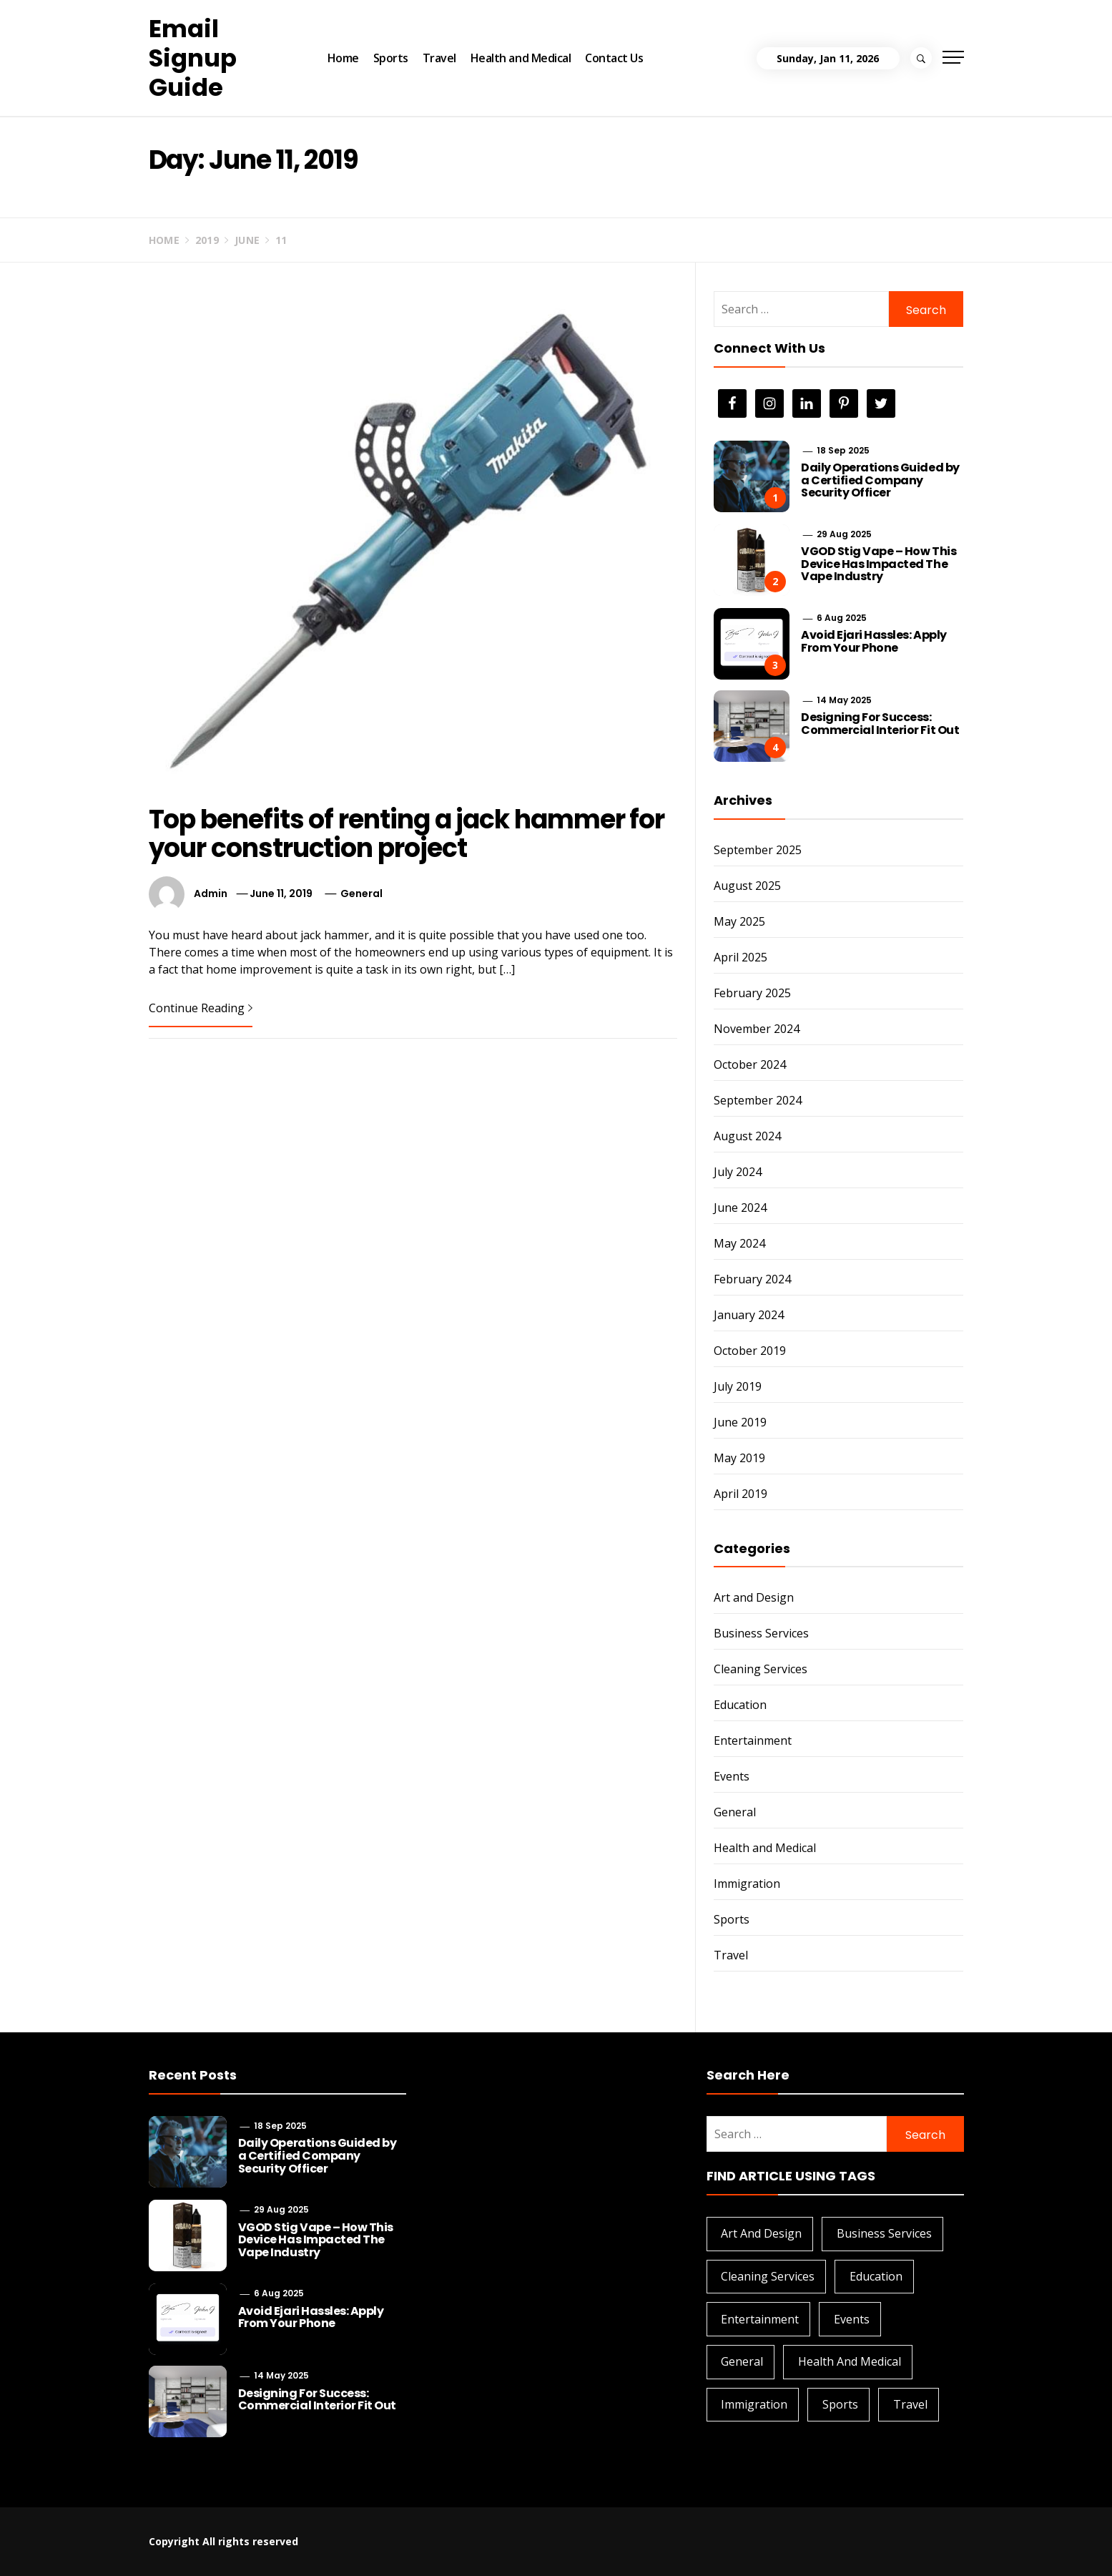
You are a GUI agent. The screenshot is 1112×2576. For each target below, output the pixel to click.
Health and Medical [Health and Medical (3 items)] (849, 2361)
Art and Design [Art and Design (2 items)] (761, 2233)
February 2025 (752, 993)
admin (210, 893)
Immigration (747, 1883)
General (361, 893)
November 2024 (756, 1029)
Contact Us (614, 58)
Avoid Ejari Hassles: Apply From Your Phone (874, 641)
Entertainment (753, 1740)
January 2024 (749, 1315)
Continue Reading (200, 1008)
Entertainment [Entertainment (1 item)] (760, 2319)
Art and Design (754, 1597)
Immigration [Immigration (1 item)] (754, 2404)
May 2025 (739, 921)
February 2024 (752, 1279)
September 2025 (758, 850)
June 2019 (740, 1422)
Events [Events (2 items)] (852, 2319)
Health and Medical (521, 58)
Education (740, 1705)
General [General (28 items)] (742, 2361)
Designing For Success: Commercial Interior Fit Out (880, 723)
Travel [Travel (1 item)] (910, 2404)
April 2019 (740, 1494)
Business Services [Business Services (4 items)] (884, 2233)
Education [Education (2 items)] (876, 2276)
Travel (439, 58)
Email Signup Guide (193, 57)
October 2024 (750, 1064)
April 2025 (740, 957)
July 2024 (738, 1172)
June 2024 (740, 1207)
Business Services (761, 1633)
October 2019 (750, 1350)
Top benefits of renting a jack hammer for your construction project (407, 833)
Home (343, 58)
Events (731, 1776)
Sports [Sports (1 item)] (840, 2404)
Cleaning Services (760, 1669)
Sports (390, 58)
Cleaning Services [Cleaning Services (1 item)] (768, 2276)
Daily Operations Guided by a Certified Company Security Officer (880, 480)
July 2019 (738, 1386)
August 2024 (747, 1136)
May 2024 (739, 1243)
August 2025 (747, 885)
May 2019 (739, 1458)
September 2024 (758, 1100)
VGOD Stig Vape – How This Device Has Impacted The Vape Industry (878, 563)
